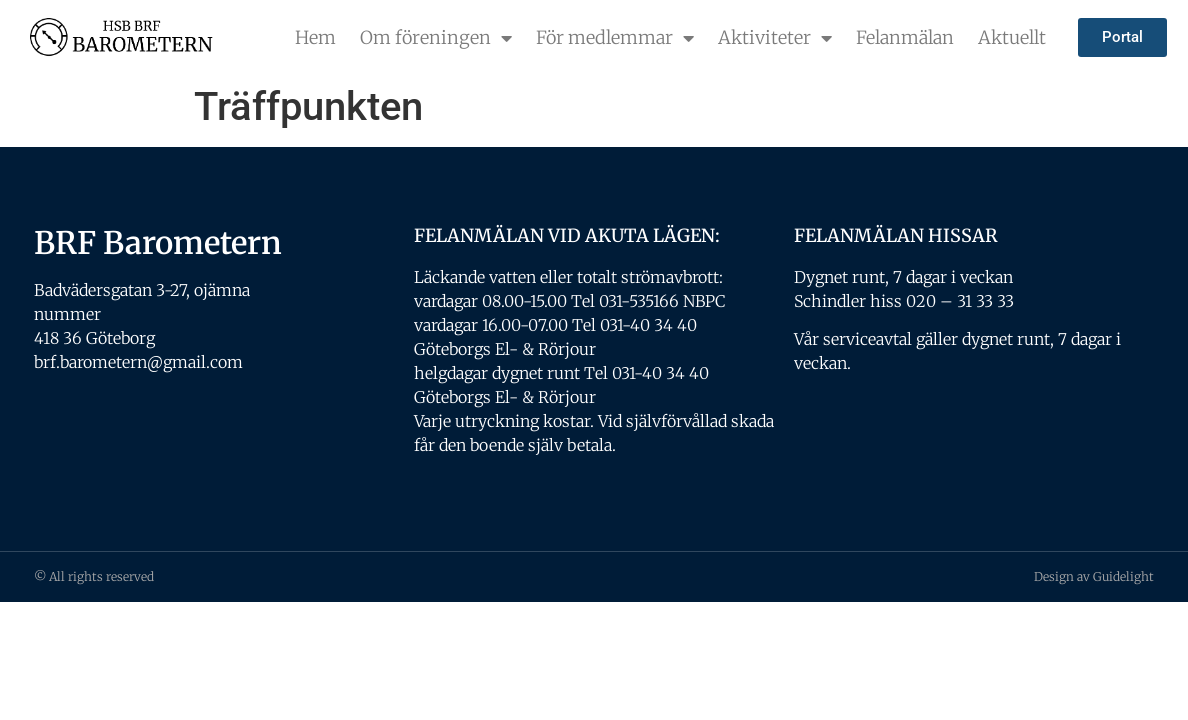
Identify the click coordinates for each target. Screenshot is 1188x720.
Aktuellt (1012, 37)
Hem (315, 37)
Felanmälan (905, 37)
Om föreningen (436, 38)
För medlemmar (615, 38)
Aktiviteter (775, 38)
